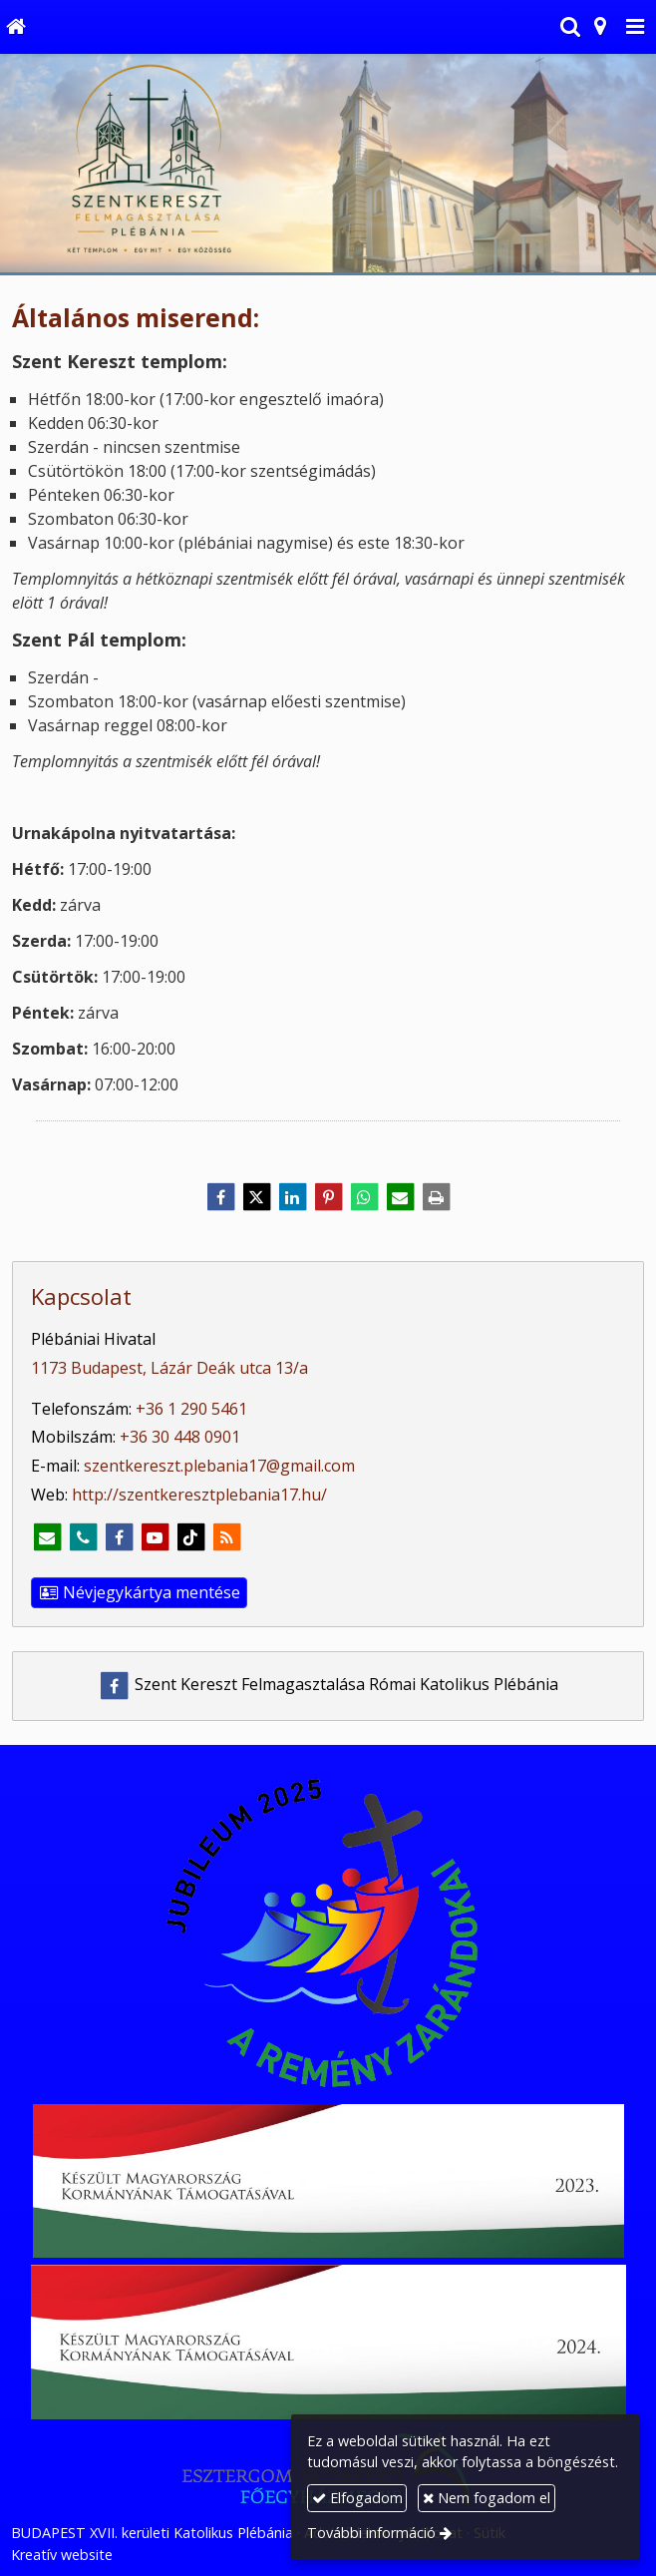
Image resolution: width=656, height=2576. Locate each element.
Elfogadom (357, 2497)
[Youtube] (154, 1537)
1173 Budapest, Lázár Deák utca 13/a (169, 1368)
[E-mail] (400, 1197)
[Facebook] (220, 1197)
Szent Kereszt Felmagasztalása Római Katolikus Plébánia (328, 1684)
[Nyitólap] (15, 27)
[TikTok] (190, 1537)
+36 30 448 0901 (180, 1437)
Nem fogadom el (486, 2497)
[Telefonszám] (83, 1537)
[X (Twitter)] (256, 1197)
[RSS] (226, 1537)
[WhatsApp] (364, 1197)
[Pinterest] (328, 1197)
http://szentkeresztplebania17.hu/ (199, 1494)
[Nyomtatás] (436, 1197)
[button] (635, 27)
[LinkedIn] (292, 1197)
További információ (371, 2532)
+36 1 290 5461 (191, 1409)
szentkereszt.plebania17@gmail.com (219, 1466)
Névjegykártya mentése (139, 1592)
